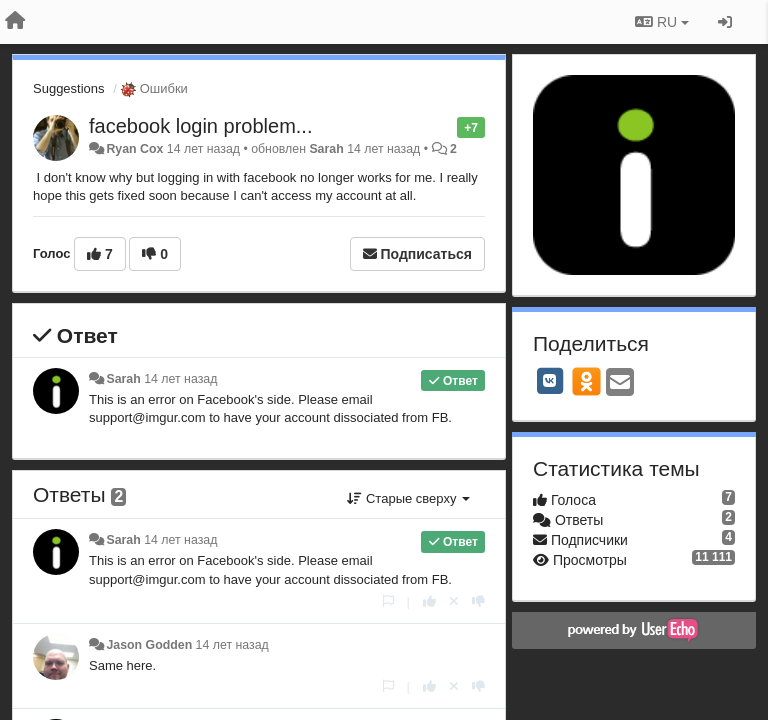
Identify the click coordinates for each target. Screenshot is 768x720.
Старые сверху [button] (408, 498)
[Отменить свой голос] (454, 601)
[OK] (586, 381)
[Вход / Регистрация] (725, 22)
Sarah (326, 149)
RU (662, 22)
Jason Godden (149, 645)
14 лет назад (180, 379)
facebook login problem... (200, 126)
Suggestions (69, 88)
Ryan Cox (134, 149)
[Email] (620, 383)
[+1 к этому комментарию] (429, 601)
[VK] (550, 381)
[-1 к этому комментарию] (478, 601)
